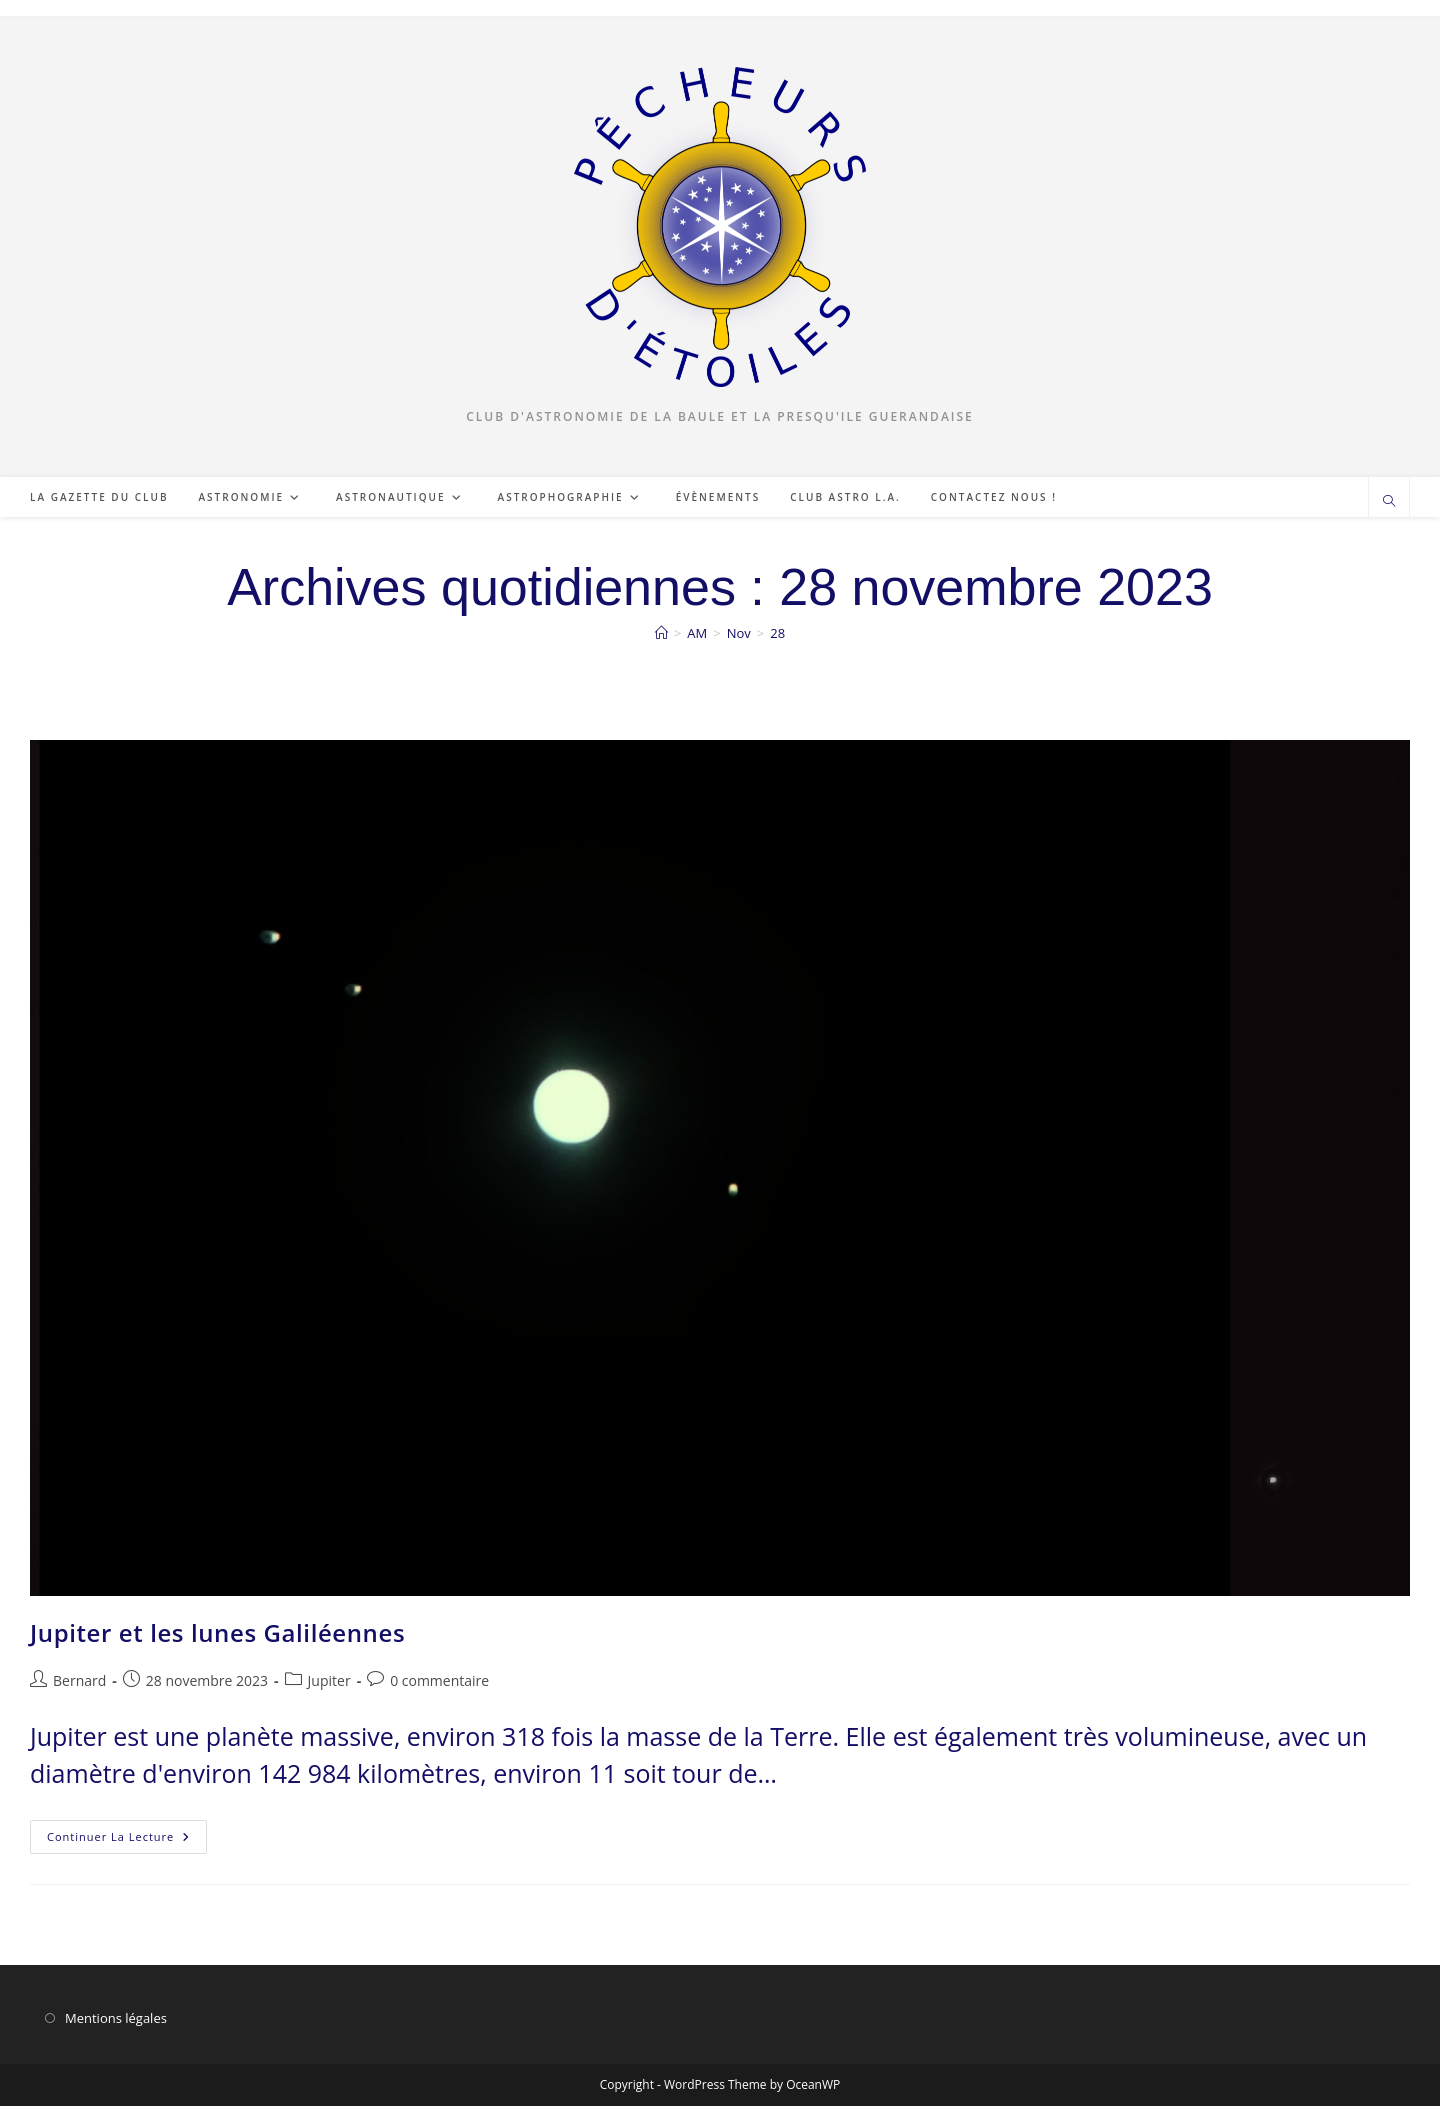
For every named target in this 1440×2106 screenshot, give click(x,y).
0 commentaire (439, 1680)
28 (777, 633)
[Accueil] (661, 633)
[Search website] (1389, 502)
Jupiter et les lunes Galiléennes (217, 1632)
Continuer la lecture (127, 1840)
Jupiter (329, 1680)
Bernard (79, 1680)
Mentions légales (116, 2018)
